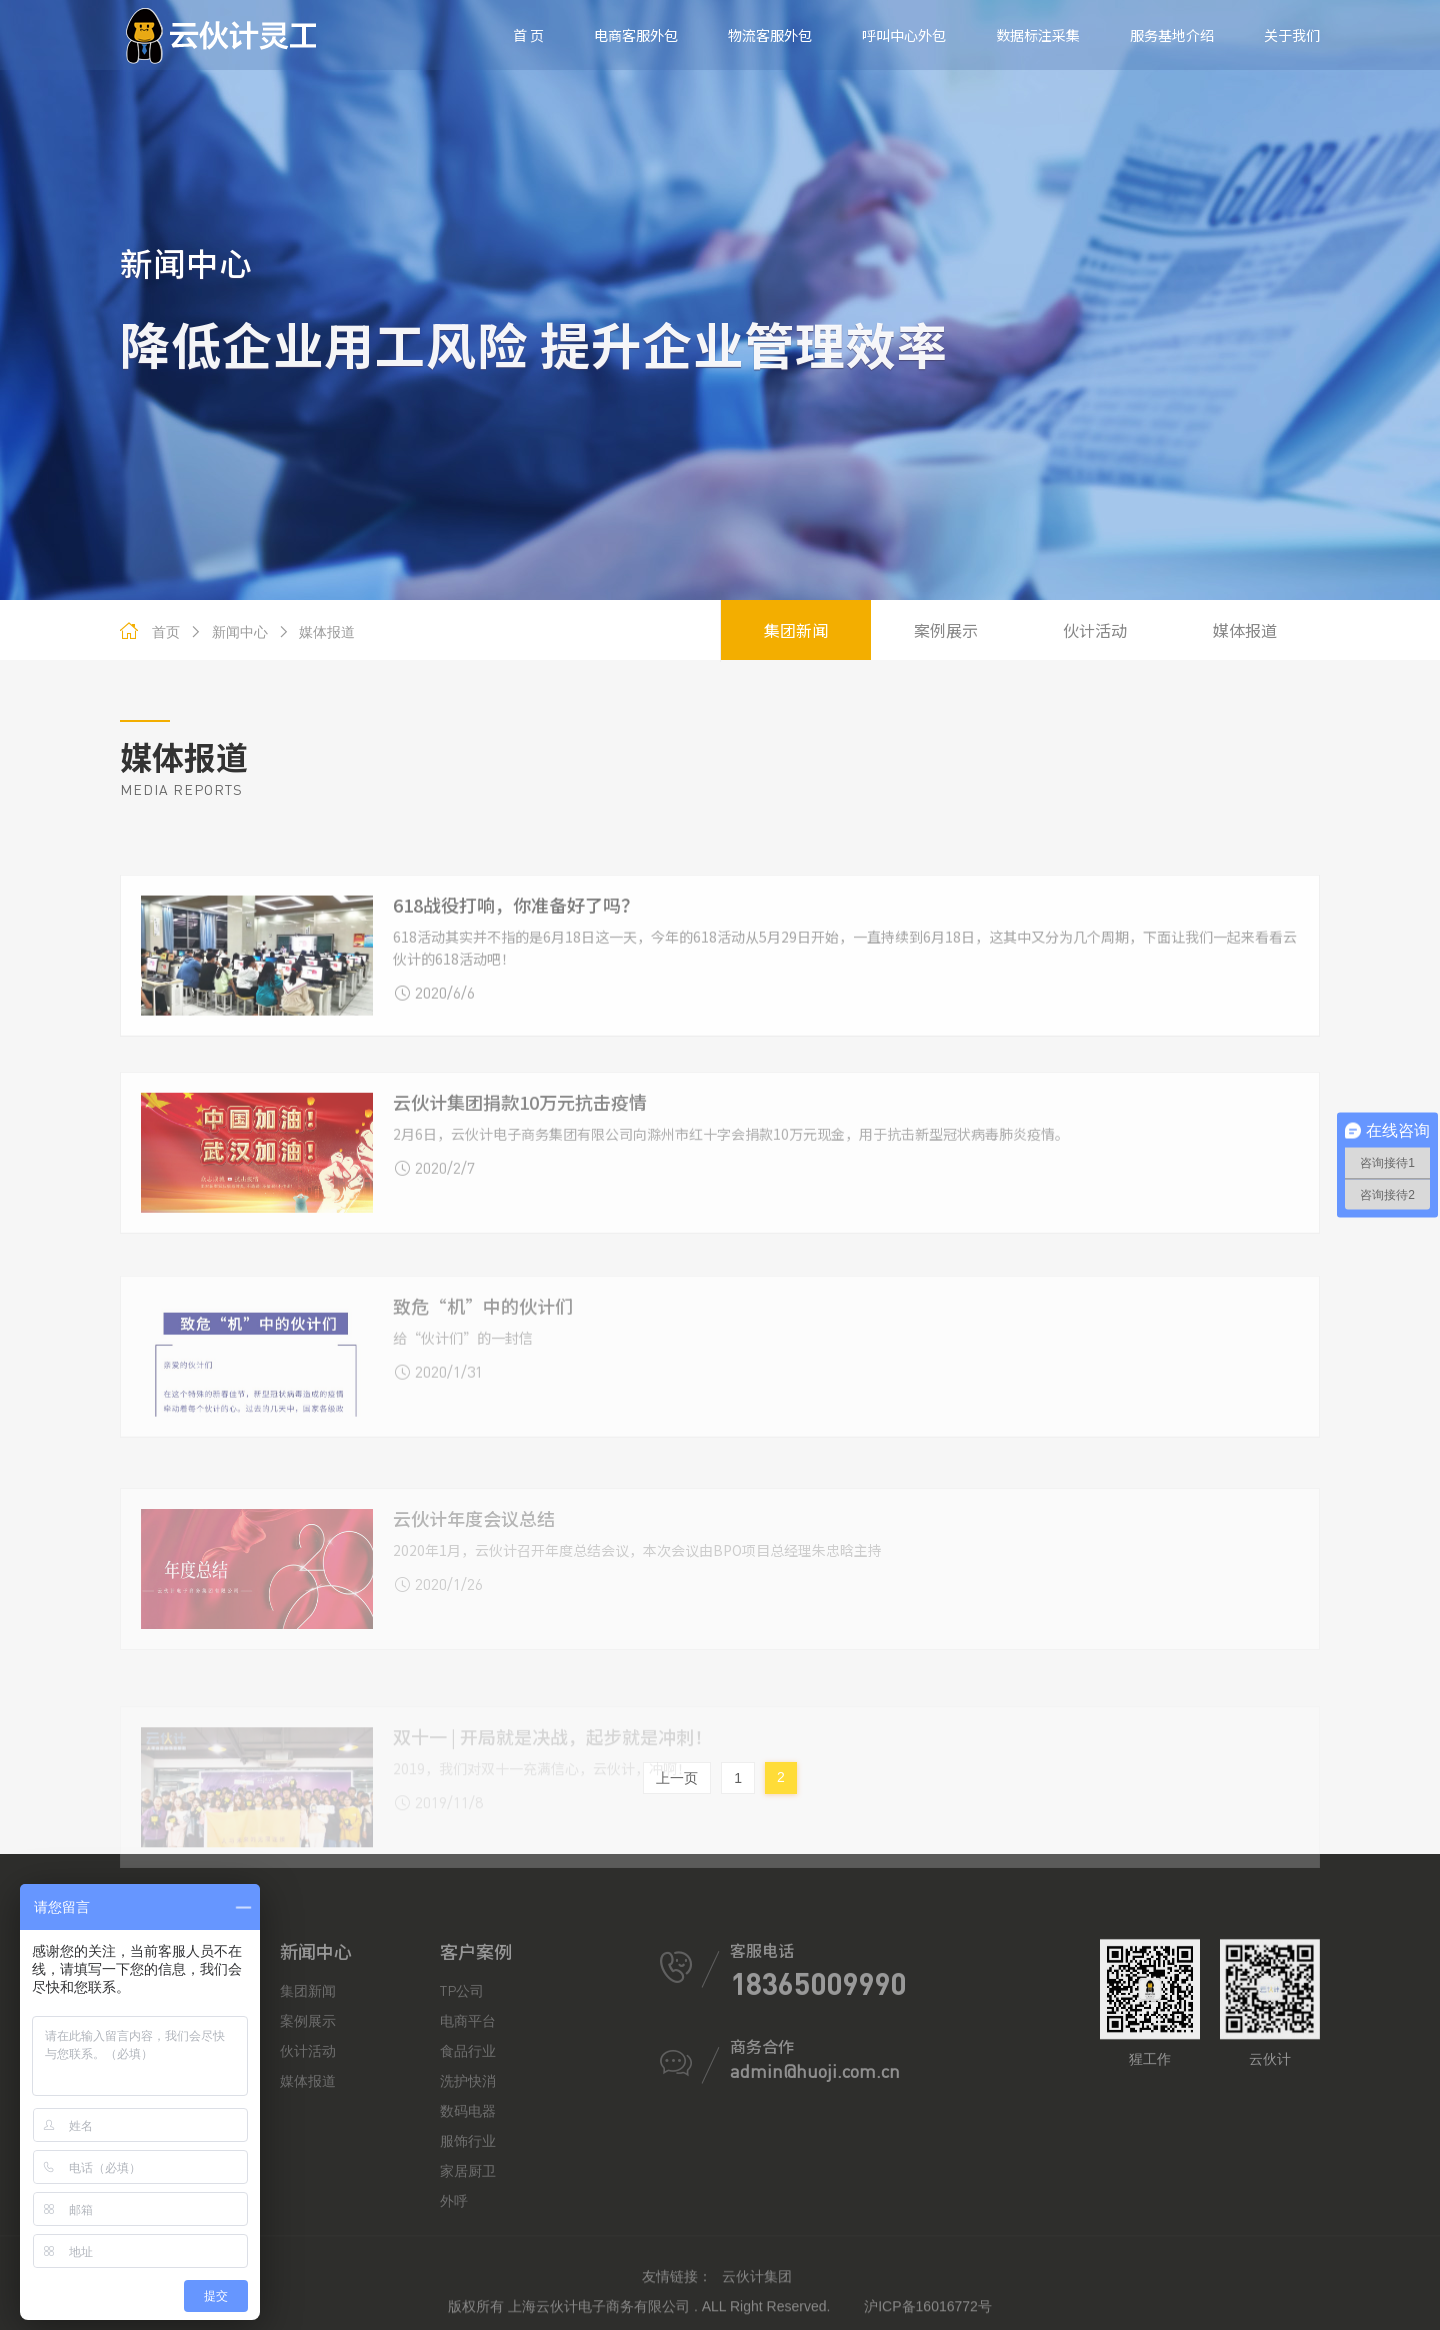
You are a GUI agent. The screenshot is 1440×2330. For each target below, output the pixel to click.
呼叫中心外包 (904, 35)
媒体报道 (316, 632)
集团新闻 (796, 630)
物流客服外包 (770, 35)
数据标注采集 (1038, 35)
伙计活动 (1095, 630)
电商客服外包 (636, 35)
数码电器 (468, 2259)
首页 (166, 632)
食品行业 (468, 2199)
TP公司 (462, 2139)
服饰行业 (468, 2289)
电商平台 (468, 2169)
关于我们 (1292, 35)
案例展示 (946, 630)
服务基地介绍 (1172, 35)
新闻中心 (228, 632)
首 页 (528, 35)
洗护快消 (468, 2229)
